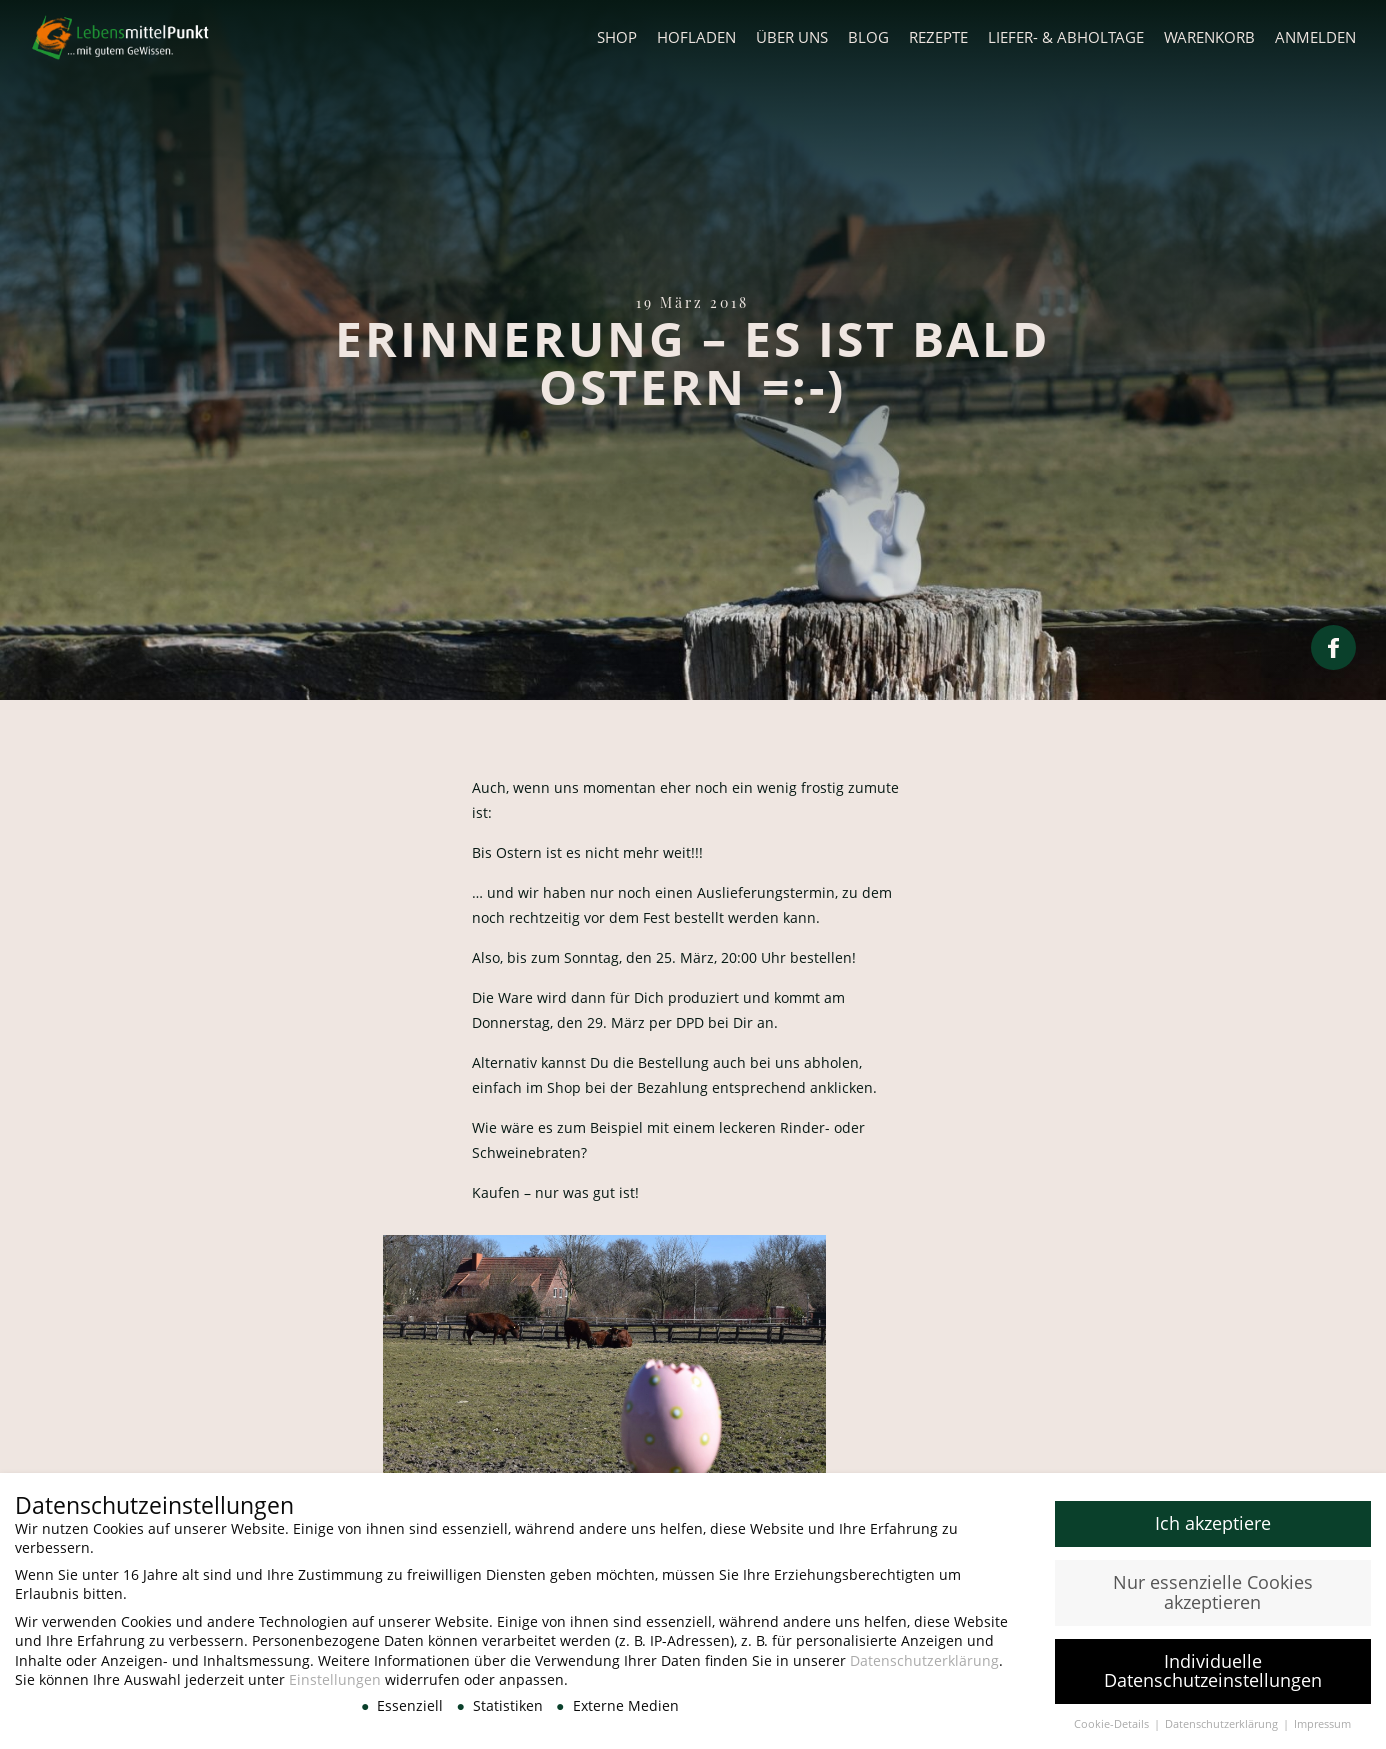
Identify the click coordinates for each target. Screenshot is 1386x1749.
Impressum (1322, 1731)
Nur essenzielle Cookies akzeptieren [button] (1213, 1599)
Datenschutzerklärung (924, 1667)
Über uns (792, 37)
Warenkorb (1209, 37)
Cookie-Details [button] (1113, 1731)
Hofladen (696, 37)
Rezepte (938, 37)
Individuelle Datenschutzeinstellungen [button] (1213, 1678)
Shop (617, 37)
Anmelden (1315, 37)
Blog (868, 37)
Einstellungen (335, 1686)
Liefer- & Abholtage (1066, 37)
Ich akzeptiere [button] (1213, 1530)
